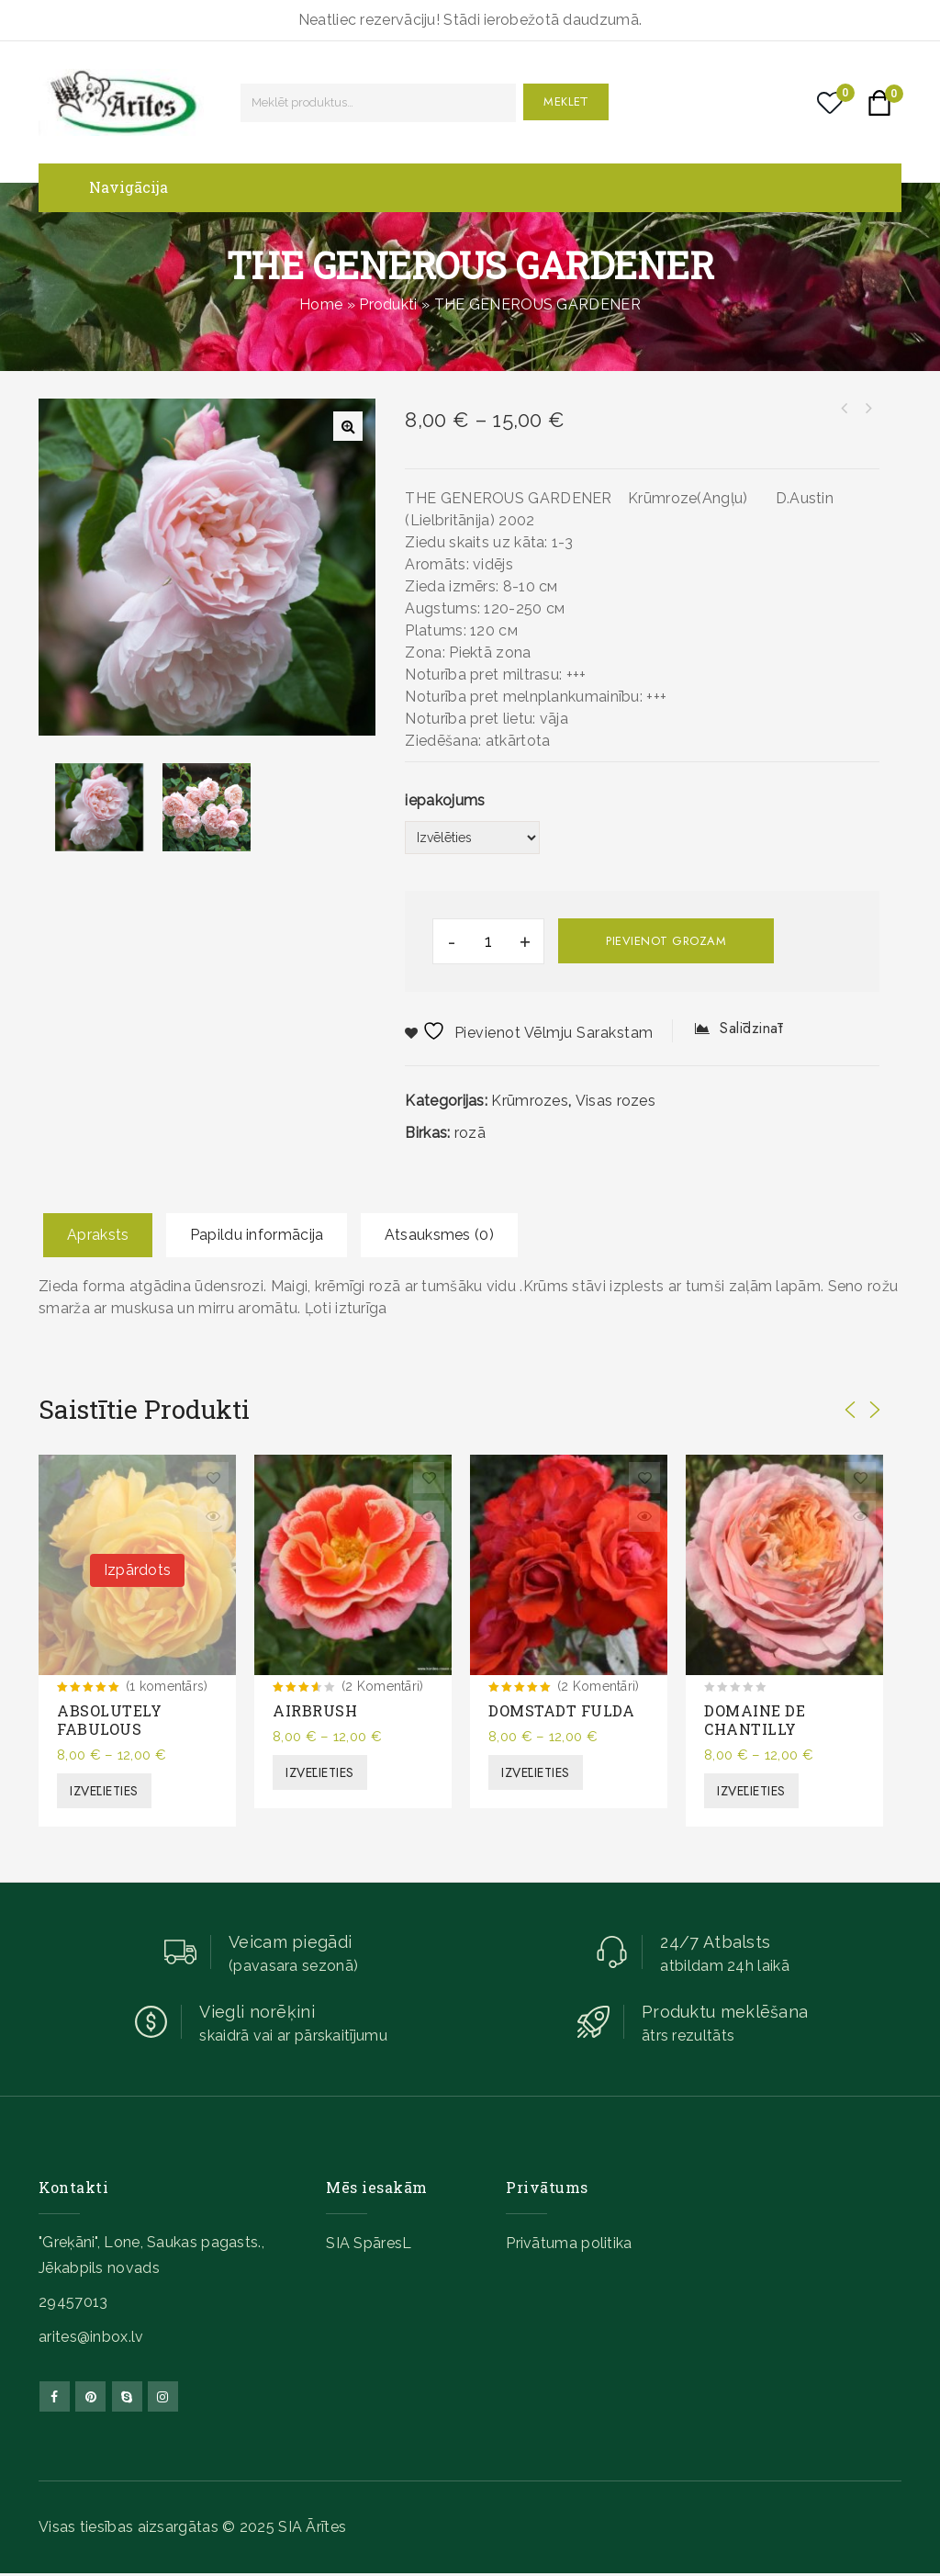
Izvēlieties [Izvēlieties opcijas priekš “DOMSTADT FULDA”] (535, 1772)
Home (320, 304)
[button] (348, 426)
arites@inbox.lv (91, 2336)
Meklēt (565, 101)
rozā (470, 1133)
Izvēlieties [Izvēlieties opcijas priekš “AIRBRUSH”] (319, 1772)
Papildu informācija (257, 1234)
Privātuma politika (569, 2243)
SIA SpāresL (368, 2243)
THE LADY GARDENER (844, 409)
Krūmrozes (529, 1100)
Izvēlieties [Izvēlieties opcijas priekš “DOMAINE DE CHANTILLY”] (751, 1791)
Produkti (388, 304)
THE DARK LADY (867, 409)
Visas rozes (615, 1100)
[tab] (98, 1235)
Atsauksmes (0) (439, 1234)
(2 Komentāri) (382, 1686)
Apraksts (98, 1234)
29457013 (73, 2302)
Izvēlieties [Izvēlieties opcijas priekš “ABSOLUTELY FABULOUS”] (104, 1791)
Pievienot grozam (666, 941)
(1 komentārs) (167, 1686)
